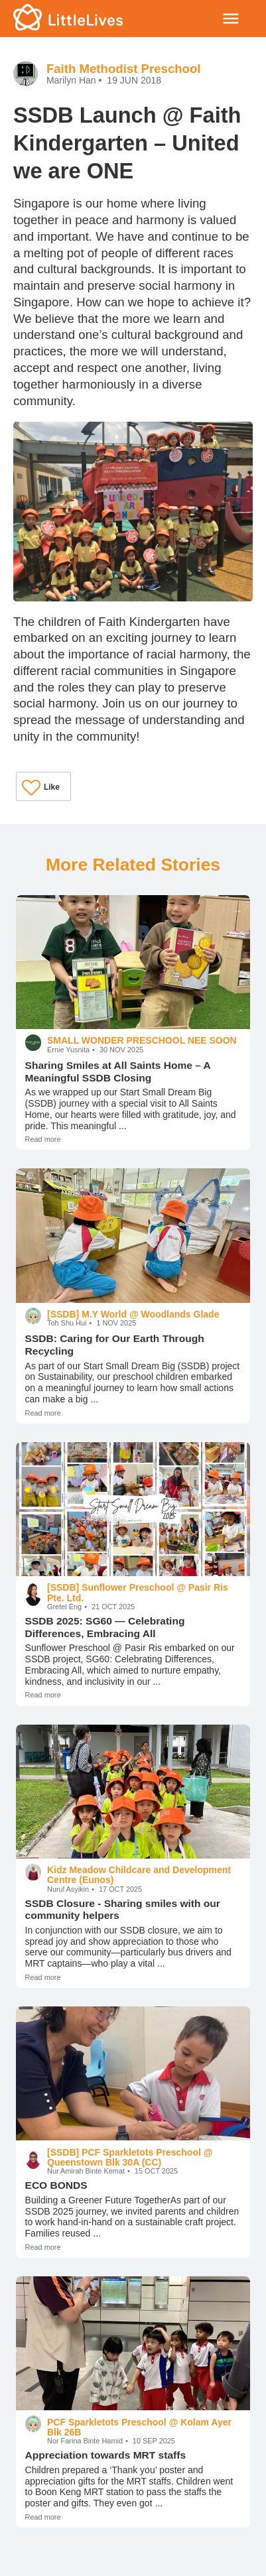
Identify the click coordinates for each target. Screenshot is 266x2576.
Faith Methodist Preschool (123, 69)
